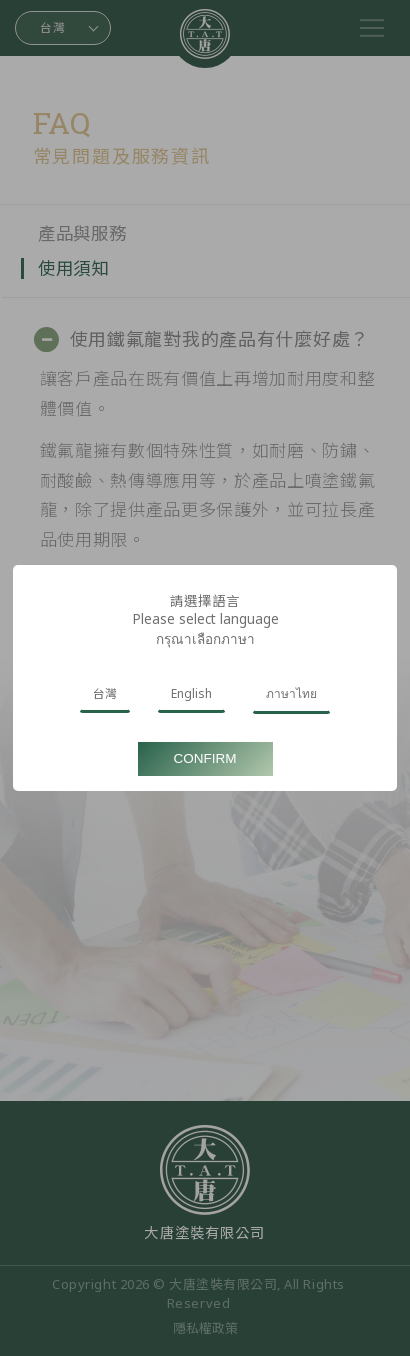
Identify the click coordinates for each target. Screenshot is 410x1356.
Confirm (205, 758)
